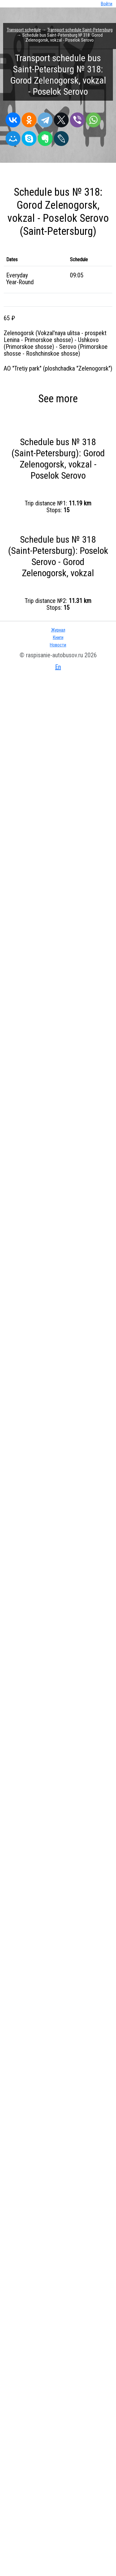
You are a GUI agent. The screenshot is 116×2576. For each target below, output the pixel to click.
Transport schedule (24, 30)
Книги (58, 637)
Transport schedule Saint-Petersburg (80, 30)
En (58, 667)
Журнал (58, 630)
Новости (58, 645)
